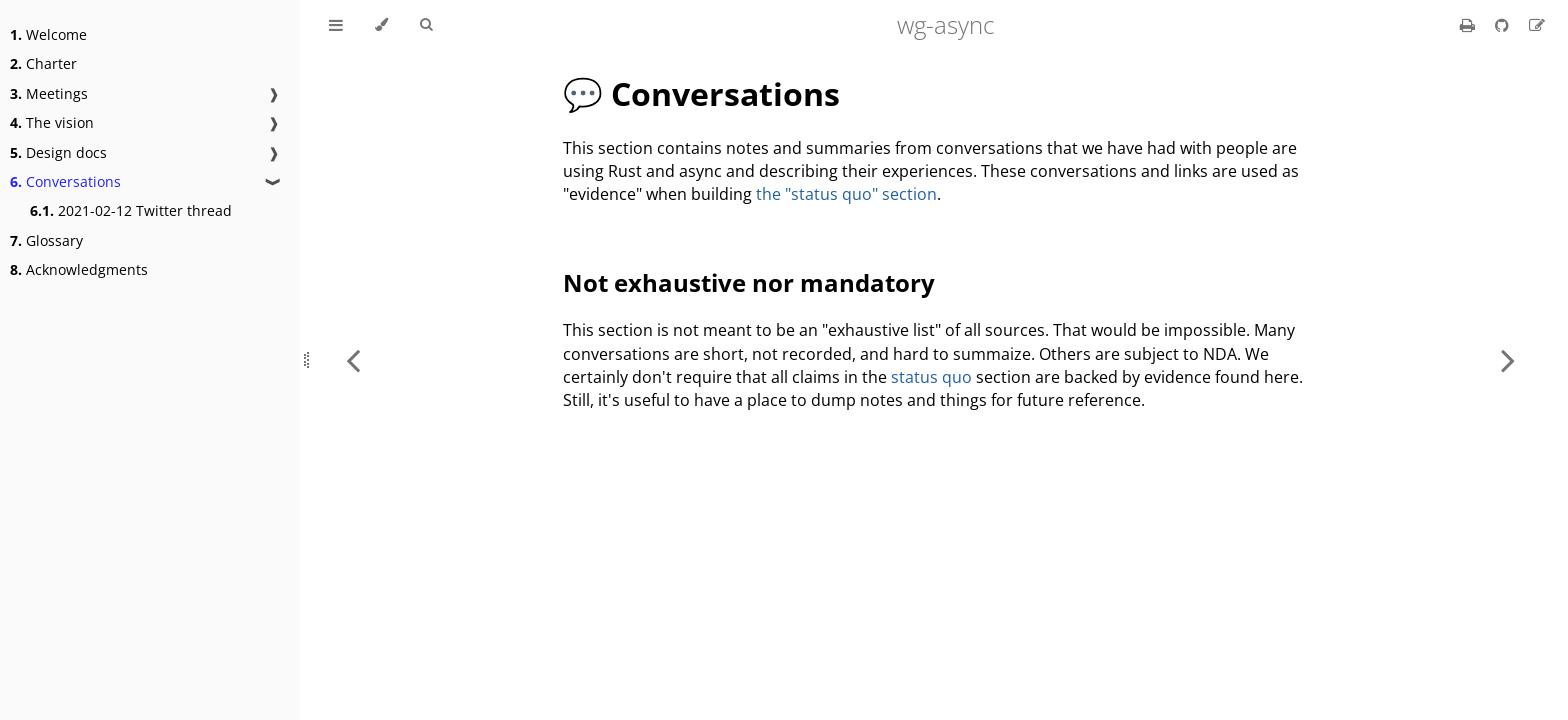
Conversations (65, 181)
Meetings (49, 93)
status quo (931, 377)
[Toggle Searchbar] (426, 25)
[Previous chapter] (353, 360)
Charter (43, 63)
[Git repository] (1504, 25)
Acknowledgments (79, 269)
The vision (52, 122)
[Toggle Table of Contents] (336, 25)
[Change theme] (381, 25)
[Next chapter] (1508, 360)
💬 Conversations (701, 93)
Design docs (58, 152)
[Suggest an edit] (1537, 25)
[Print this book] (1469, 25)
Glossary (46, 240)
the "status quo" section (846, 194)
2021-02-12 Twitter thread (131, 210)
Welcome (48, 34)
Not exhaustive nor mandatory (749, 282)
